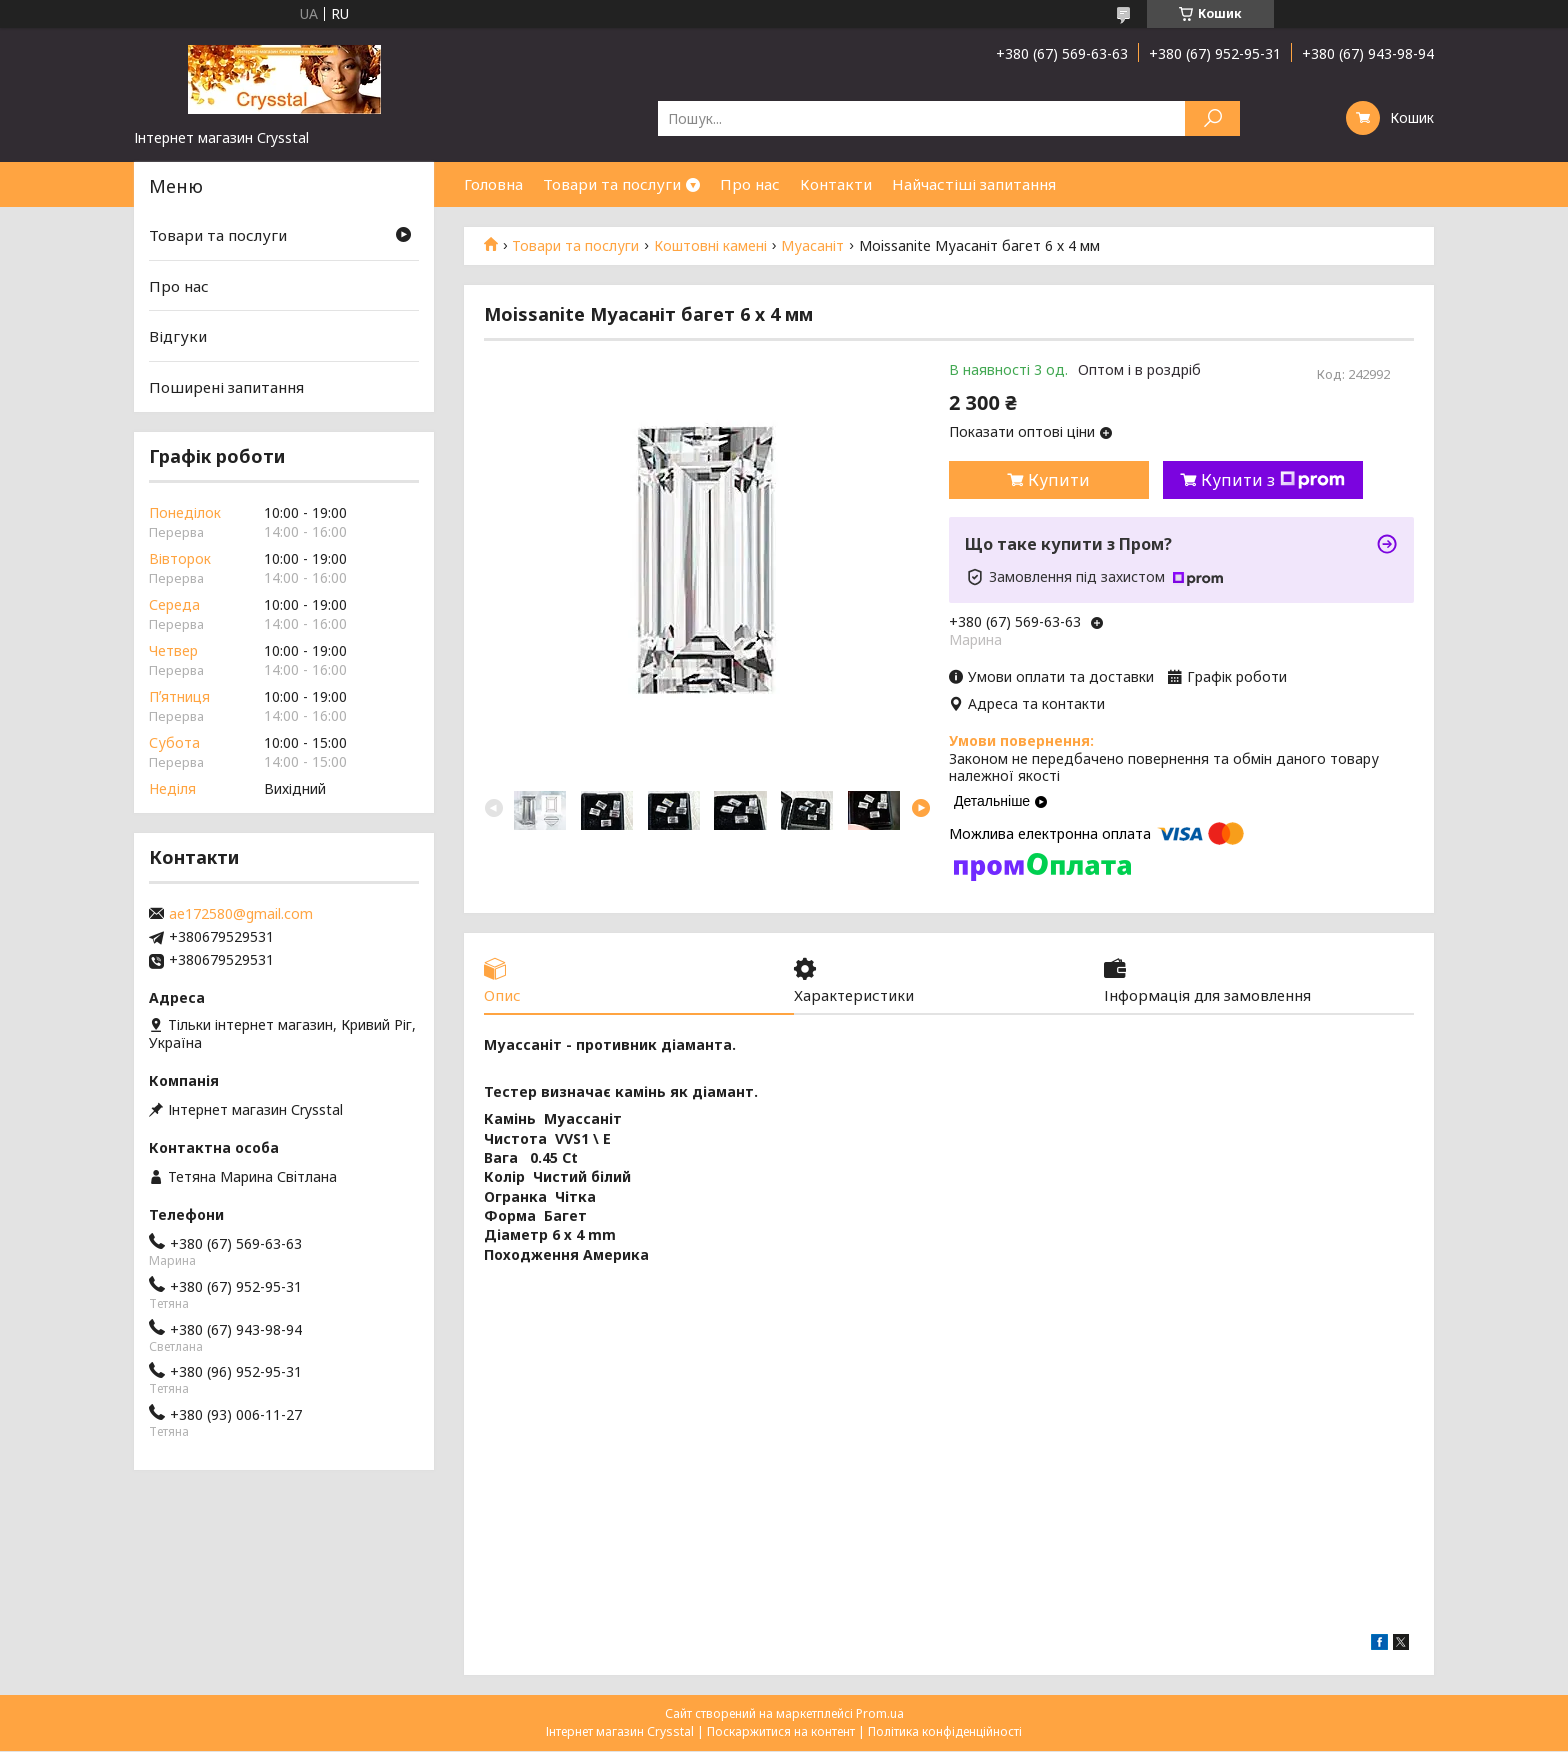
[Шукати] (1212, 118)
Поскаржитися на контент (781, 1732)
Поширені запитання (226, 387)
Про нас (750, 184)
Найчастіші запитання (974, 184)
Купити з (1273, 480)
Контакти (836, 184)
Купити (1059, 480)
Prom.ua (880, 1714)
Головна (493, 184)
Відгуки (178, 336)
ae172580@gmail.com (241, 914)
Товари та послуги (612, 184)
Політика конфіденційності (945, 1732)
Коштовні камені (710, 246)
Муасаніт (812, 246)
